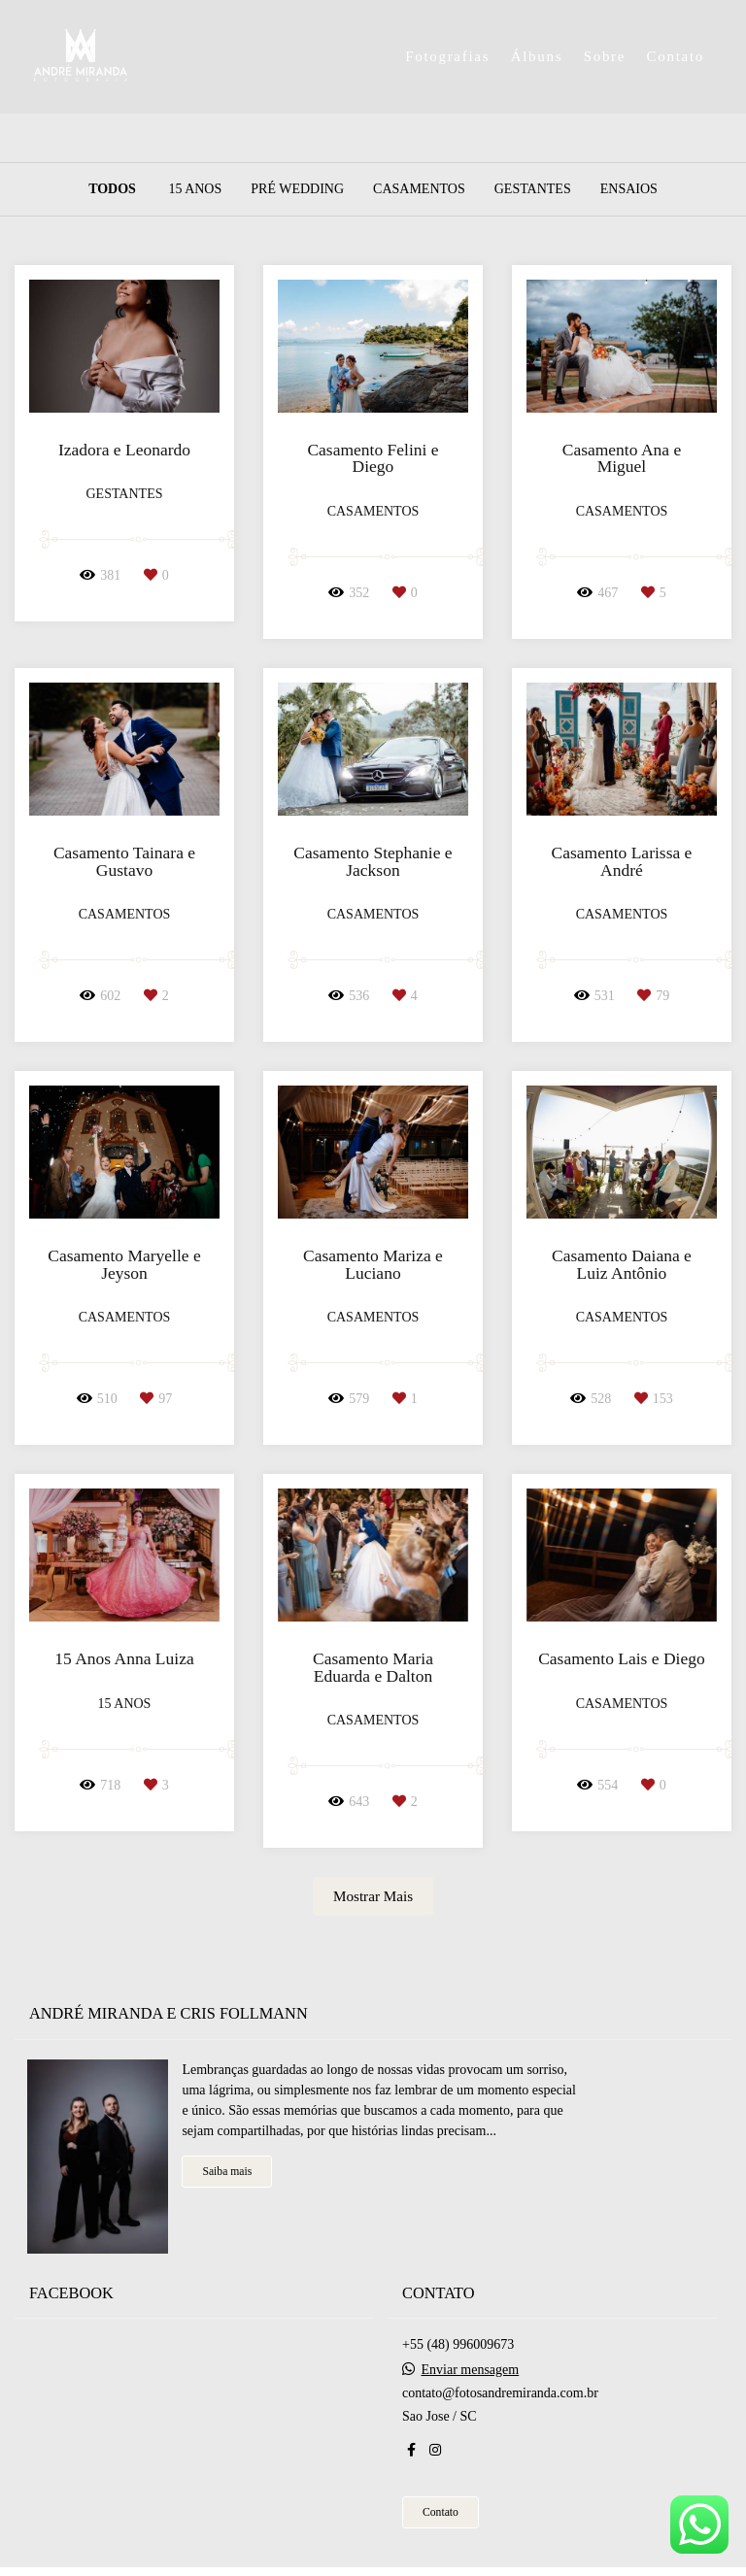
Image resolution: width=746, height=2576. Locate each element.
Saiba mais (227, 2161)
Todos (112, 189)
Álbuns (537, 56)
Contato (675, 56)
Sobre (605, 56)
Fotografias (447, 56)
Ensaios (629, 189)
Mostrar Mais (373, 1896)
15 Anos (194, 189)
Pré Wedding (297, 189)
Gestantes (532, 189)
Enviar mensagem (471, 2359)
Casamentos (419, 189)
